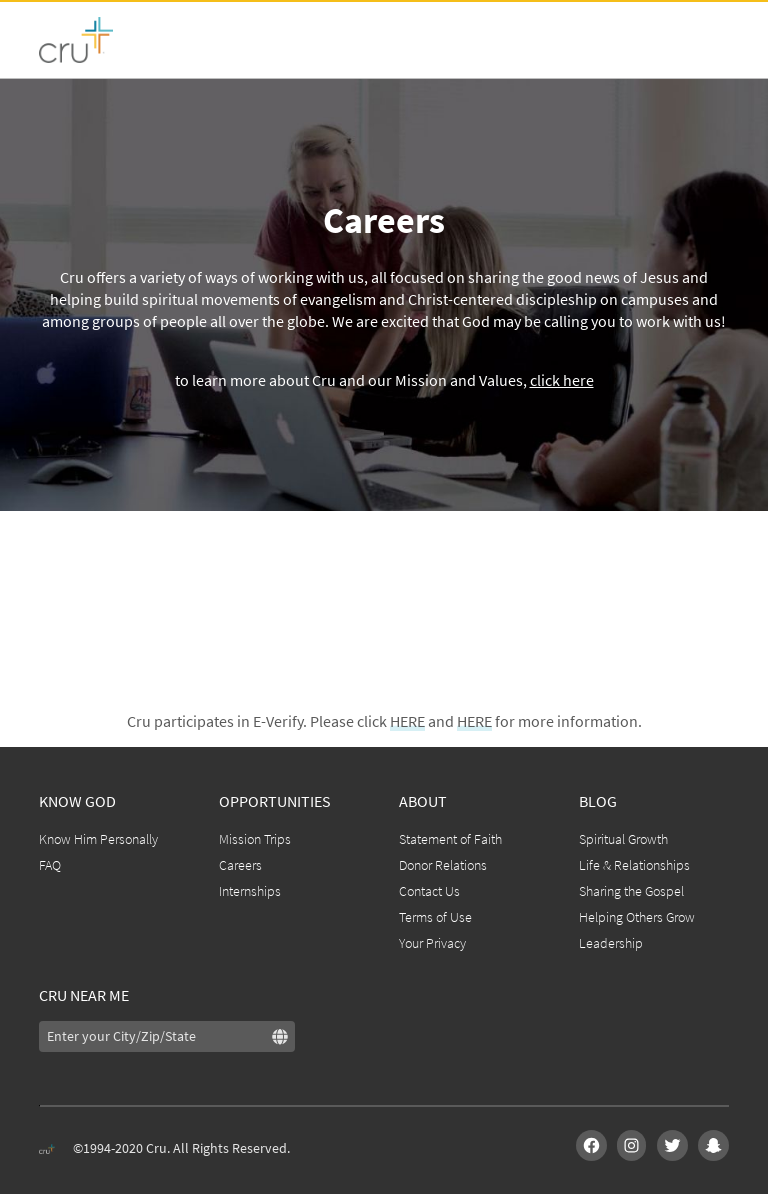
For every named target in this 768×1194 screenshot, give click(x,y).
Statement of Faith (450, 839)
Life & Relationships (634, 865)
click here (562, 380)
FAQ (50, 865)
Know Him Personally (98, 839)
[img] (284, 1035)
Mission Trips (255, 839)
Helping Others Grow (637, 917)
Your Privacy (432, 943)
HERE (407, 721)
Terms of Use (435, 917)
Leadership (611, 943)
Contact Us (429, 891)
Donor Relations (443, 865)
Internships (250, 891)
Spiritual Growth (623, 839)
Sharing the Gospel (631, 891)
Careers (240, 865)
